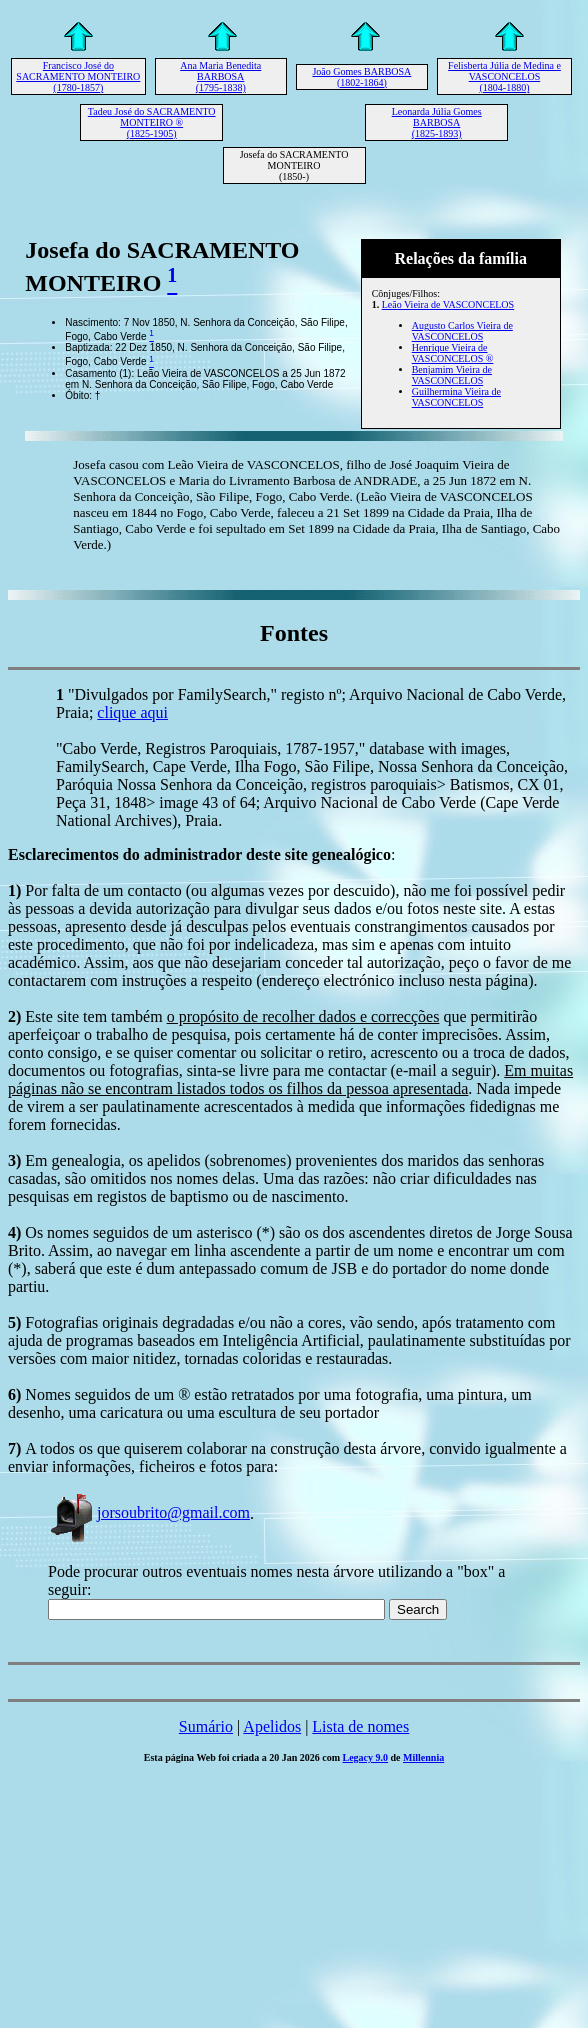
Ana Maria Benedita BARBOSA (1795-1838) (220, 76)
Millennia (423, 1757)
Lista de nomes (360, 1726)
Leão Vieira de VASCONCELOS (448, 304)
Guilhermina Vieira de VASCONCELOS (456, 397)
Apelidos (272, 1726)
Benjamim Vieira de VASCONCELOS (452, 375)
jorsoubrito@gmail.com (149, 1512)
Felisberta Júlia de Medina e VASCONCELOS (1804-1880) (504, 76)
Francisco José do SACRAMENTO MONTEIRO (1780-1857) (78, 76)
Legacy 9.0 (366, 1757)
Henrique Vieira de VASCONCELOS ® (453, 353)
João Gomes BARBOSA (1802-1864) (361, 77)
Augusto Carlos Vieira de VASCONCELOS (462, 331)
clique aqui (132, 712)
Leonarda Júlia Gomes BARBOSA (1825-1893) (437, 122)
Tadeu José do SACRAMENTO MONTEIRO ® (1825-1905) (152, 122)
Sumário (206, 1726)
